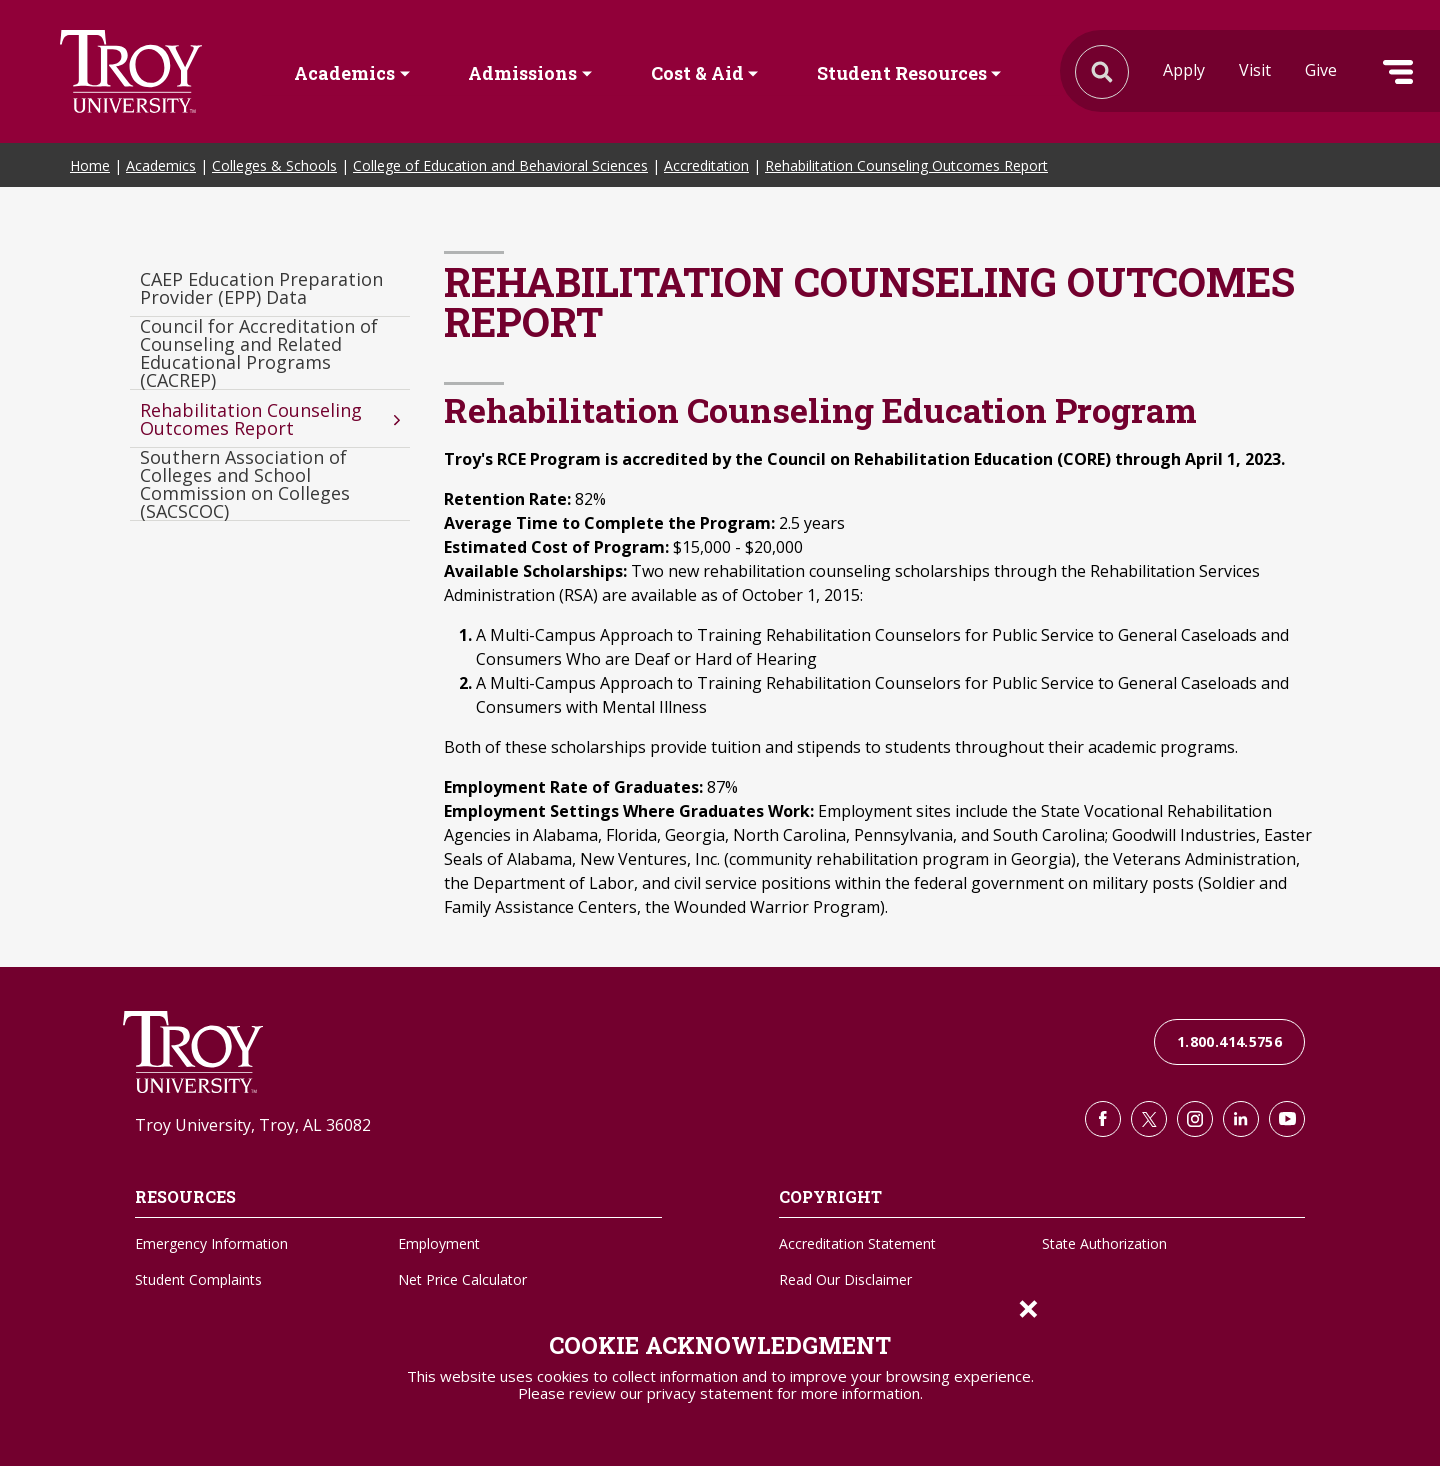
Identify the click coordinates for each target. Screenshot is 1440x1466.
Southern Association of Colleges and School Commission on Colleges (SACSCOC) (245, 484)
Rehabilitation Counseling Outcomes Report (906, 165)
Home (90, 165)
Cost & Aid (697, 73)
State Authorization (1104, 1243)
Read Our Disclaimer (845, 1279)
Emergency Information (211, 1243)
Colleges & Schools (274, 165)
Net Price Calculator (462, 1279)
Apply (1184, 70)
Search (131, 71)
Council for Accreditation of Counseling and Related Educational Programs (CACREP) (259, 353)
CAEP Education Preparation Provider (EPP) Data (261, 288)
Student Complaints (198, 1279)
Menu (1398, 72)
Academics (344, 73)
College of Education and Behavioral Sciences (500, 165)
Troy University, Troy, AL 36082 (253, 1125)
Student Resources (902, 73)
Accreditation (706, 165)
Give (1321, 70)
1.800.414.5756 (1229, 1041)
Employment (439, 1243)
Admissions (522, 73)
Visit (1255, 70)
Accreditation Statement (857, 1243)
